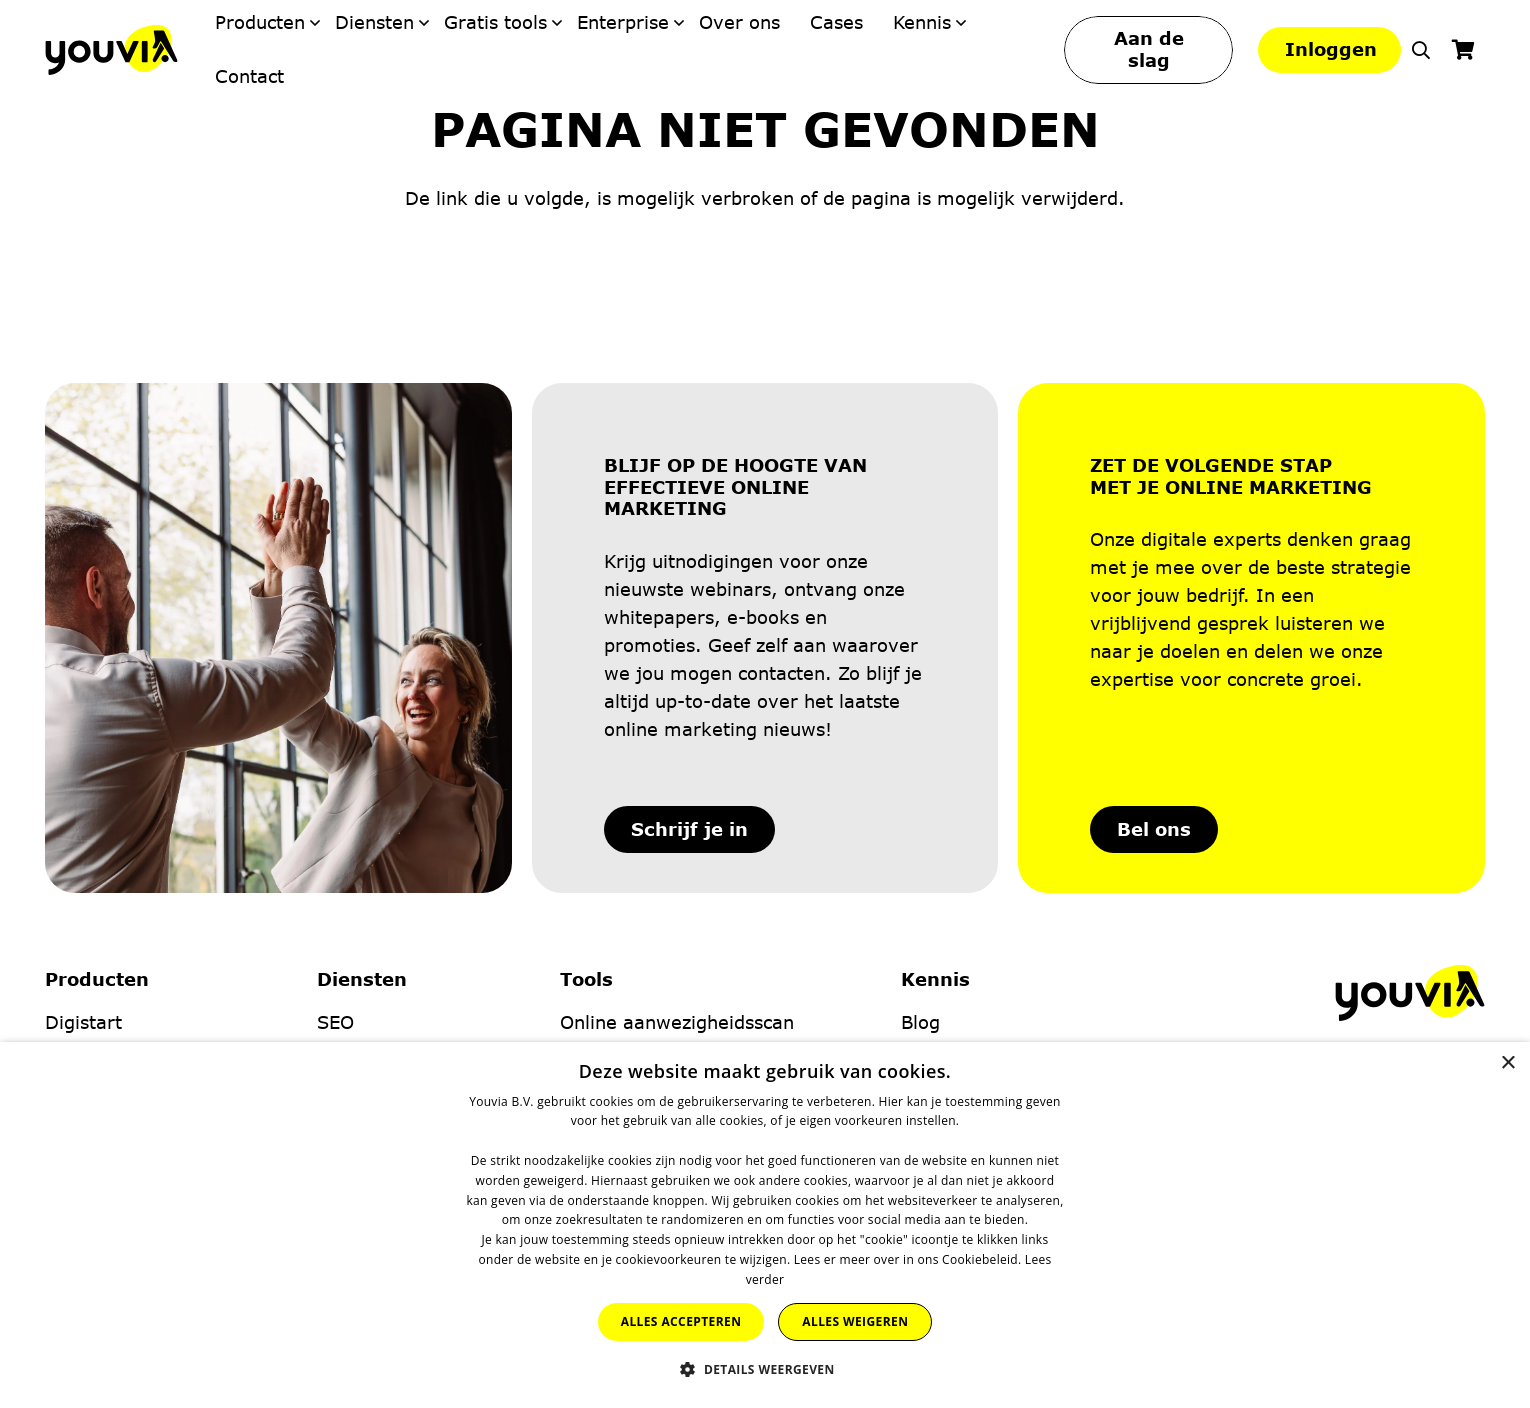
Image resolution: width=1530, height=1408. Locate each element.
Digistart (83, 1022)
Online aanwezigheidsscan (677, 1022)
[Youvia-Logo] (111, 50)
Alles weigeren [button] (855, 1321)
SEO (335, 1022)
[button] (1421, 50)
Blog (920, 1022)
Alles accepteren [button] (681, 1321)
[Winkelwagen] (1463, 50)
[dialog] (765, 1225)
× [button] (1507, 1063)
